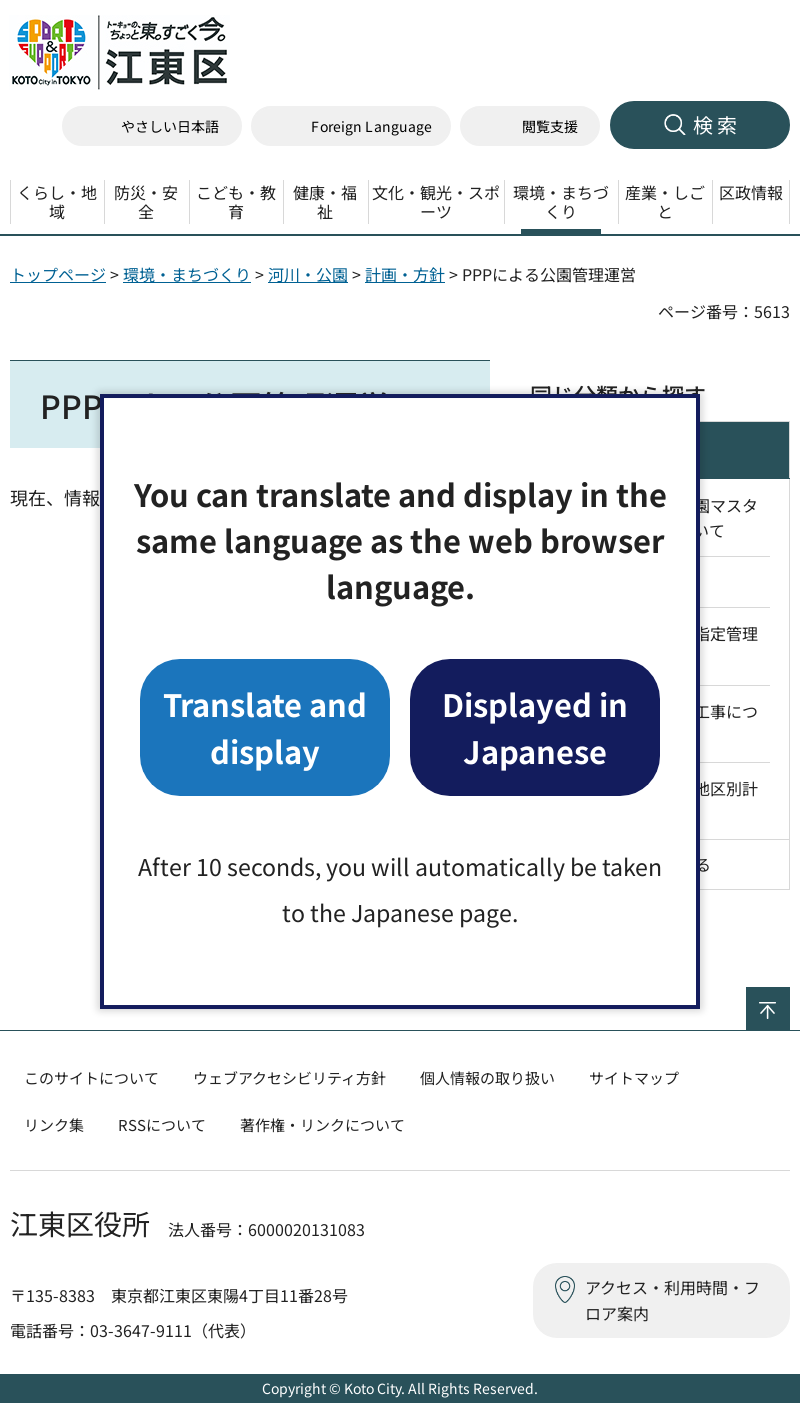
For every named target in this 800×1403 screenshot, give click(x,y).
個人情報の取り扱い (487, 1077)
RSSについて (162, 1124)
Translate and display (265, 726)
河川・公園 (308, 274)
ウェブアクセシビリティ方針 (289, 1077)
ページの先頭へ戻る (789, 1000)
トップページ (58, 274)
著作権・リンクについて (322, 1124)
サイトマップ (634, 1077)
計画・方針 (405, 274)
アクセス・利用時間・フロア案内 (672, 1300)
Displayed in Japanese (535, 726)
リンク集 (54, 1124)
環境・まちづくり (187, 274)
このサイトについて (91, 1077)
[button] (351, 126)
